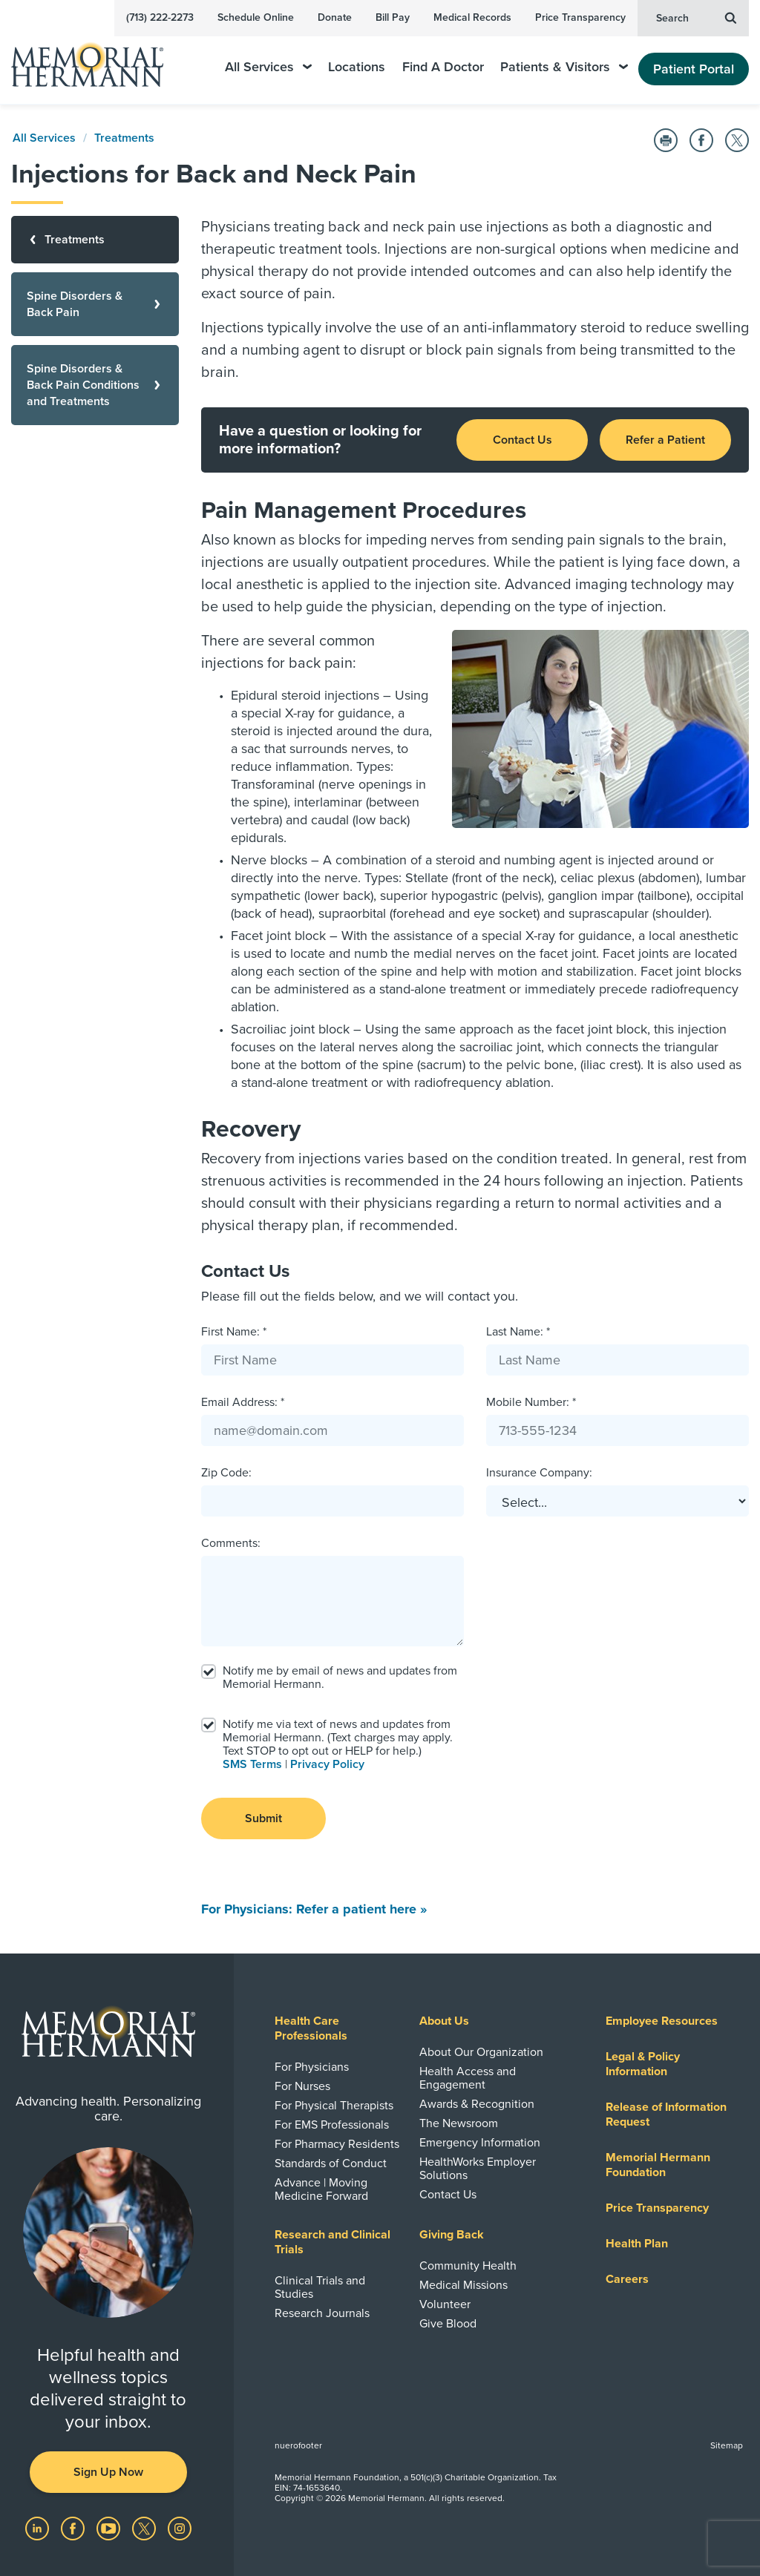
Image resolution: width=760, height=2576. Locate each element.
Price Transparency (580, 17)
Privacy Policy (327, 1764)
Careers (627, 2279)
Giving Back (451, 2234)
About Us (444, 2021)
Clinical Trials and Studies (320, 2287)
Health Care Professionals (311, 2028)
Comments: (231, 1543)
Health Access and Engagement (467, 2078)
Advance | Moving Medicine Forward (321, 2189)
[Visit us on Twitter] (145, 2527)
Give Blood (447, 2323)
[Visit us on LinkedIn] (38, 2527)
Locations (356, 67)
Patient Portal (693, 69)
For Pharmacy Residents (337, 2144)
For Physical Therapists (334, 2105)
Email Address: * (242, 1402)
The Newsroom (458, 2123)
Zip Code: (226, 1472)
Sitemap (726, 2445)
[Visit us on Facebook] (74, 2527)
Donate (335, 17)
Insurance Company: (539, 1472)
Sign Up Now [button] (108, 2472)
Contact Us (522, 440)
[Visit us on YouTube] (109, 2527)
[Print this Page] (666, 140)
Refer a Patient (665, 440)
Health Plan (637, 2243)
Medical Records (472, 17)
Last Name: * (518, 1331)
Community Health (468, 2266)
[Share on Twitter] (737, 140)
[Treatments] (95, 239)
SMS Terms (252, 1764)
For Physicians (312, 2067)
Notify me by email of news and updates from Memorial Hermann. (340, 1677)
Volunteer (445, 2304)
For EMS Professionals (332, 2125)
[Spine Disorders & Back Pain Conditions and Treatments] (95, 385)
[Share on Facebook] (701, 140)
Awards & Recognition (476, 2104)
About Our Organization (481, 2052)
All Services (268, 67)
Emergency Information (479, 2142)
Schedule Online (255, 17)
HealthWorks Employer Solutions (477, 2168)
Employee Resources (662, 2021)
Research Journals (322, 2313)
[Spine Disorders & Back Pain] (95, 304)
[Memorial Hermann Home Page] (97, 58)
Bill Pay (393, 17)
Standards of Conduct (331, 2163)
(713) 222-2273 (160, 17)
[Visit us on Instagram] (179, 2527)
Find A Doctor (443, 67)
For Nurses (302, 2086)
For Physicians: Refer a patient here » (314, 1909)
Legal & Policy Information (643, 2064)
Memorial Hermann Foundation (658, 2165)
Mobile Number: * (531, 1402)
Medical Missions (463, 2285)
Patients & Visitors (564, 67)
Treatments (124, 138)
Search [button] (696, 17)
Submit (263, 1818)
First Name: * (233, 1331)
